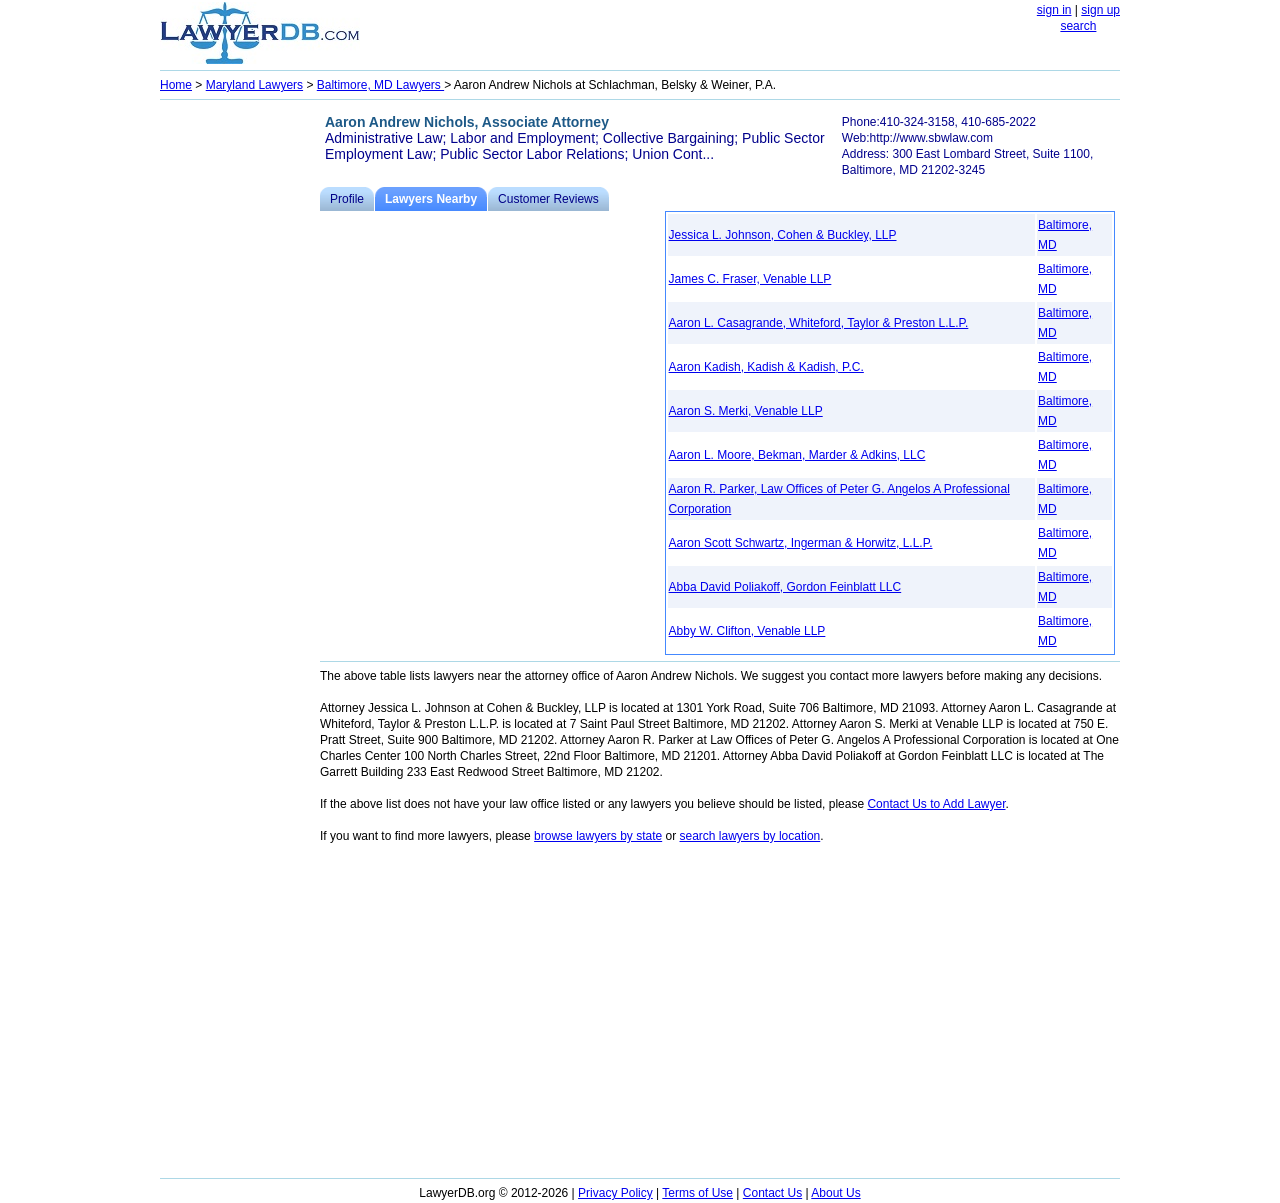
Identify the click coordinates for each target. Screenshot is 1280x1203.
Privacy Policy (615, 1193)
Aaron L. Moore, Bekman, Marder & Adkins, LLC (797, 455)
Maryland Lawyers (254, 85)
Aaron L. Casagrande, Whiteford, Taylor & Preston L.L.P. (819, 323)
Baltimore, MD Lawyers (380, 85)
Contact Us (772, 1193)
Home (176, 85)
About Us (835, 1193)
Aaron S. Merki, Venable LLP (746, 411)
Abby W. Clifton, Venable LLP (747, 631)
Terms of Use (697, 1193)
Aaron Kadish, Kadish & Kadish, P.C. (766, 367)
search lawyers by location (750, 836)
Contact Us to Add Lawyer (936, 804)
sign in (1054, 10)
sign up (1100, 10)
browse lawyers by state (598, 836)
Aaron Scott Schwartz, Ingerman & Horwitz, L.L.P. (801, 543)
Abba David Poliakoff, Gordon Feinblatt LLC (785, 587)
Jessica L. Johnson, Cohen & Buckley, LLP (783, 235)
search (1078, 26)
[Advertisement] (240, 406)
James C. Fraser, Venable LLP (750, 279)
